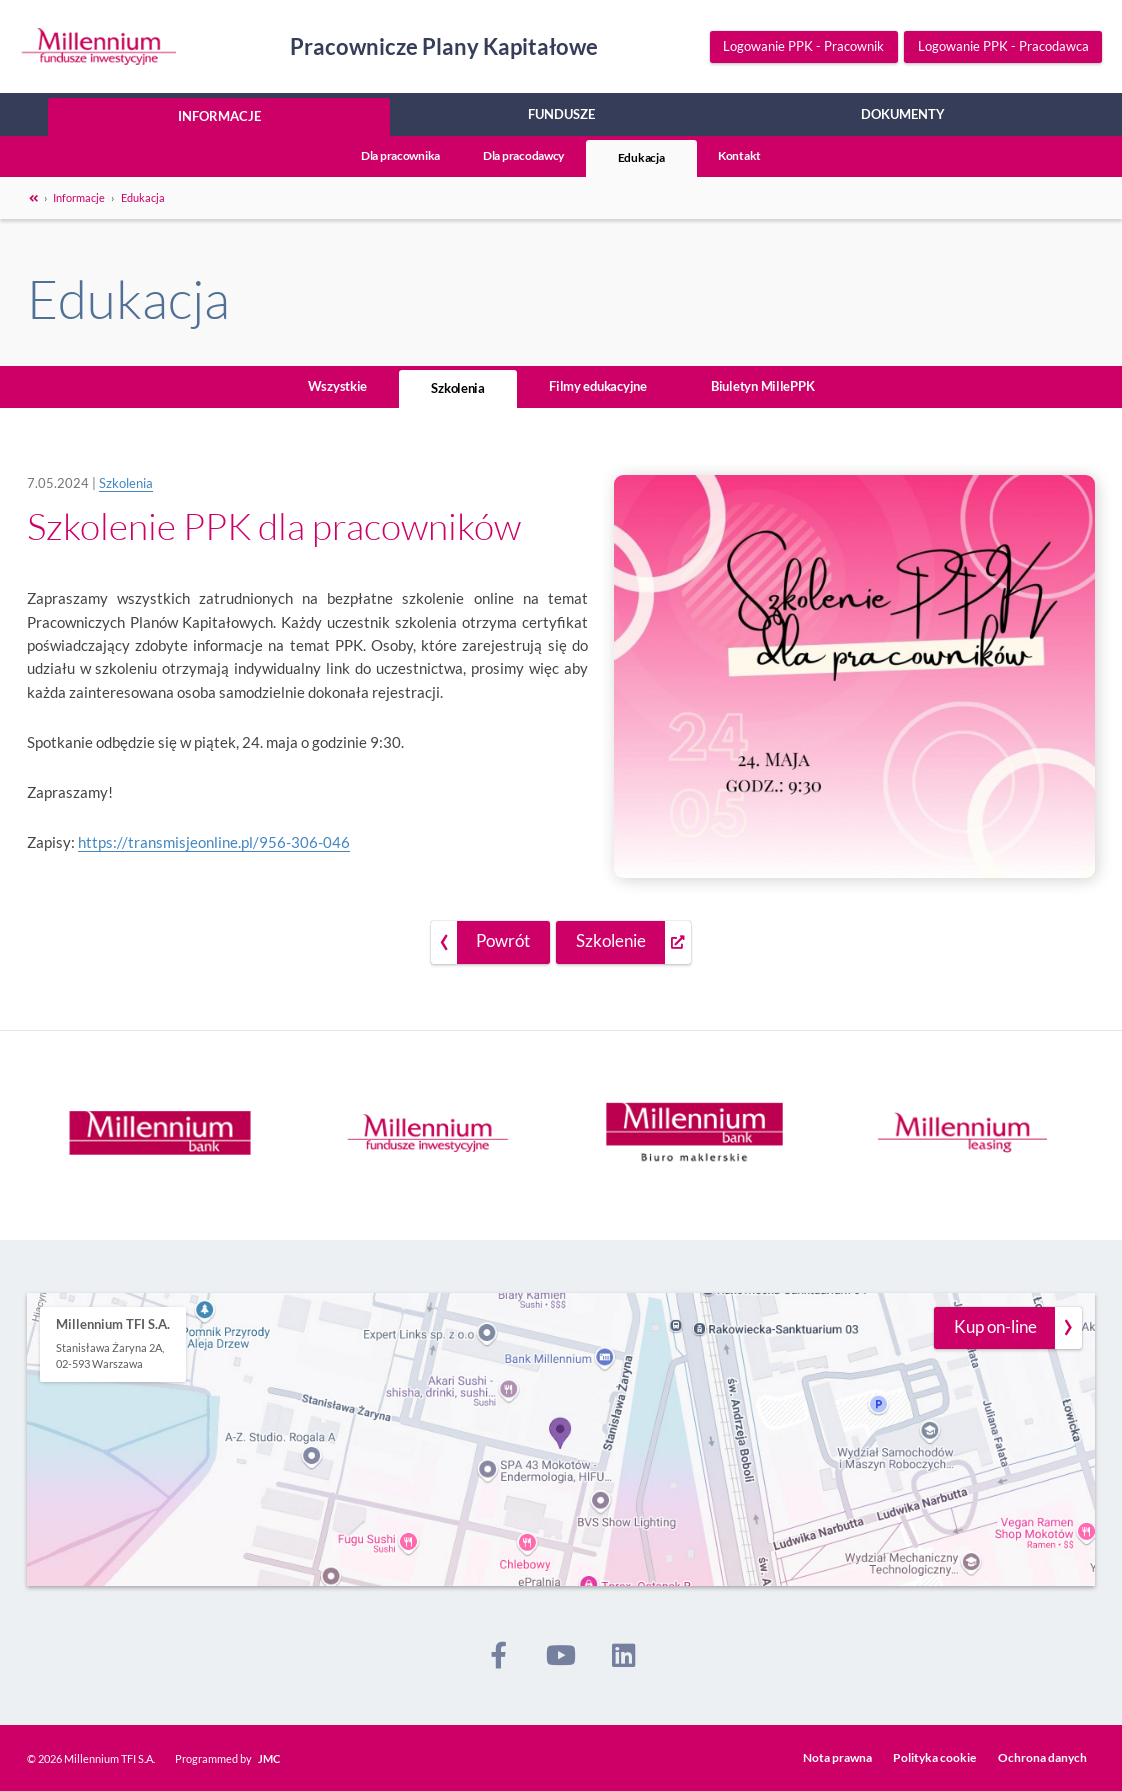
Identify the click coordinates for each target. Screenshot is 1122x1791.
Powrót (503, 941)
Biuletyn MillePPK (762, 386)
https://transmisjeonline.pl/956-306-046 (214, 842)
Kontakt (739, 155)
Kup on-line (995, 1327)
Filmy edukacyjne (598, 386)
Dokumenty (903, 114)
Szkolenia (458, 388)
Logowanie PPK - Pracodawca (1003, 46)
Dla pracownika (400, 155)
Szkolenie (611, 941)
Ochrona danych (1042, 1757)
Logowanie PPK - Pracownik (803, 46)
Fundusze (561, 114)
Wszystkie (338, 386)
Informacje (219, 116)
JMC (269, 1758)
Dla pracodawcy (523, 155)
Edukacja (641, 157)
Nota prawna (837, 1757)
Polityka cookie (934, 1757)
